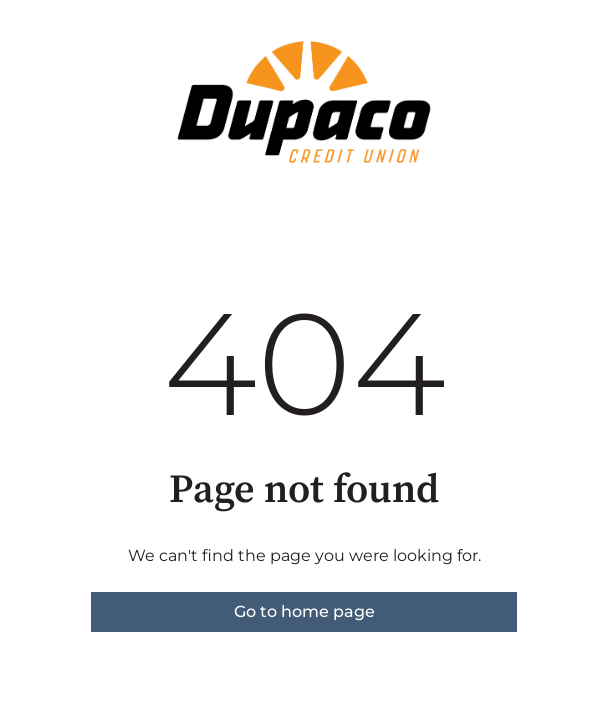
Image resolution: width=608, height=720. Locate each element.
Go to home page (304, 611)
